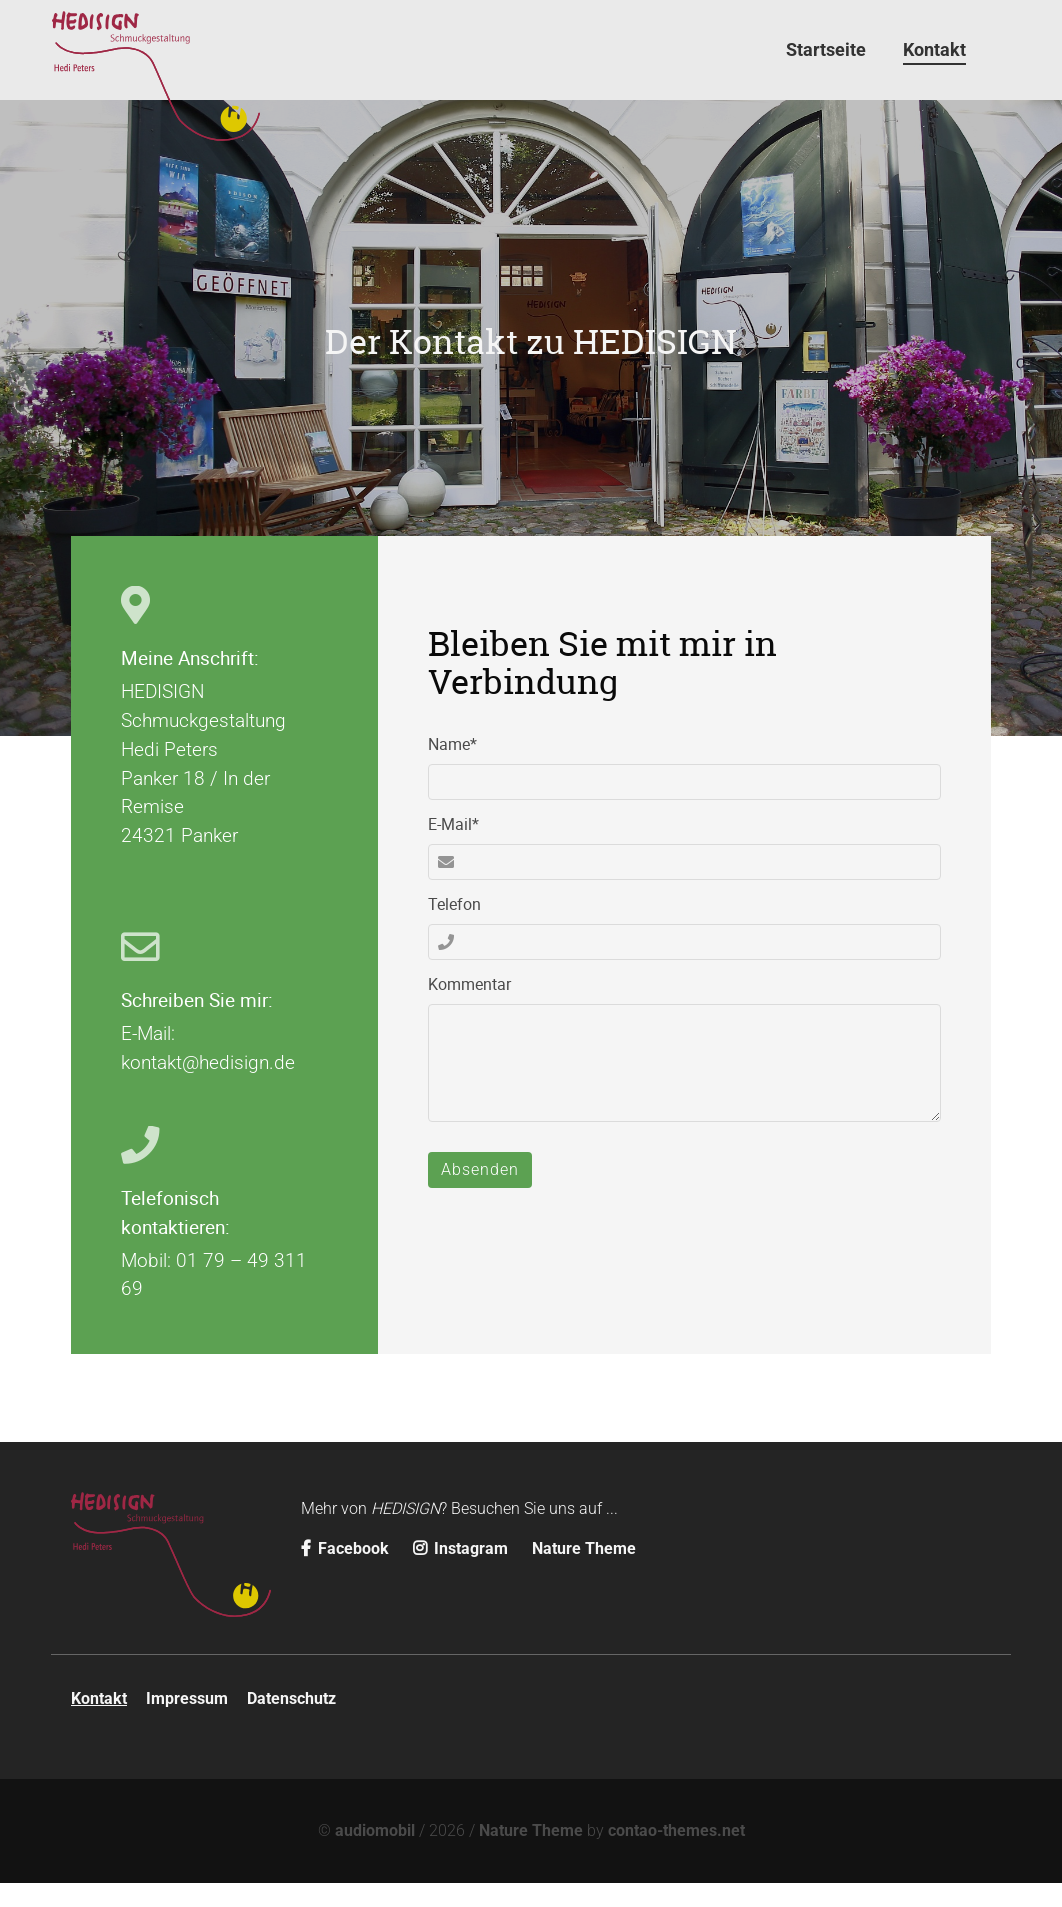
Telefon (454, 928)
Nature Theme (584, 1572)
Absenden (480, 1193)
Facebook (347, 1572)
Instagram (462, 1572)
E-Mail (463, 847)
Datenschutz (291, 1722)
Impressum (187, 1722)
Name (463, 767)
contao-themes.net (676, 1854)
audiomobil (375, 1854)
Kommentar (469, 1008)
